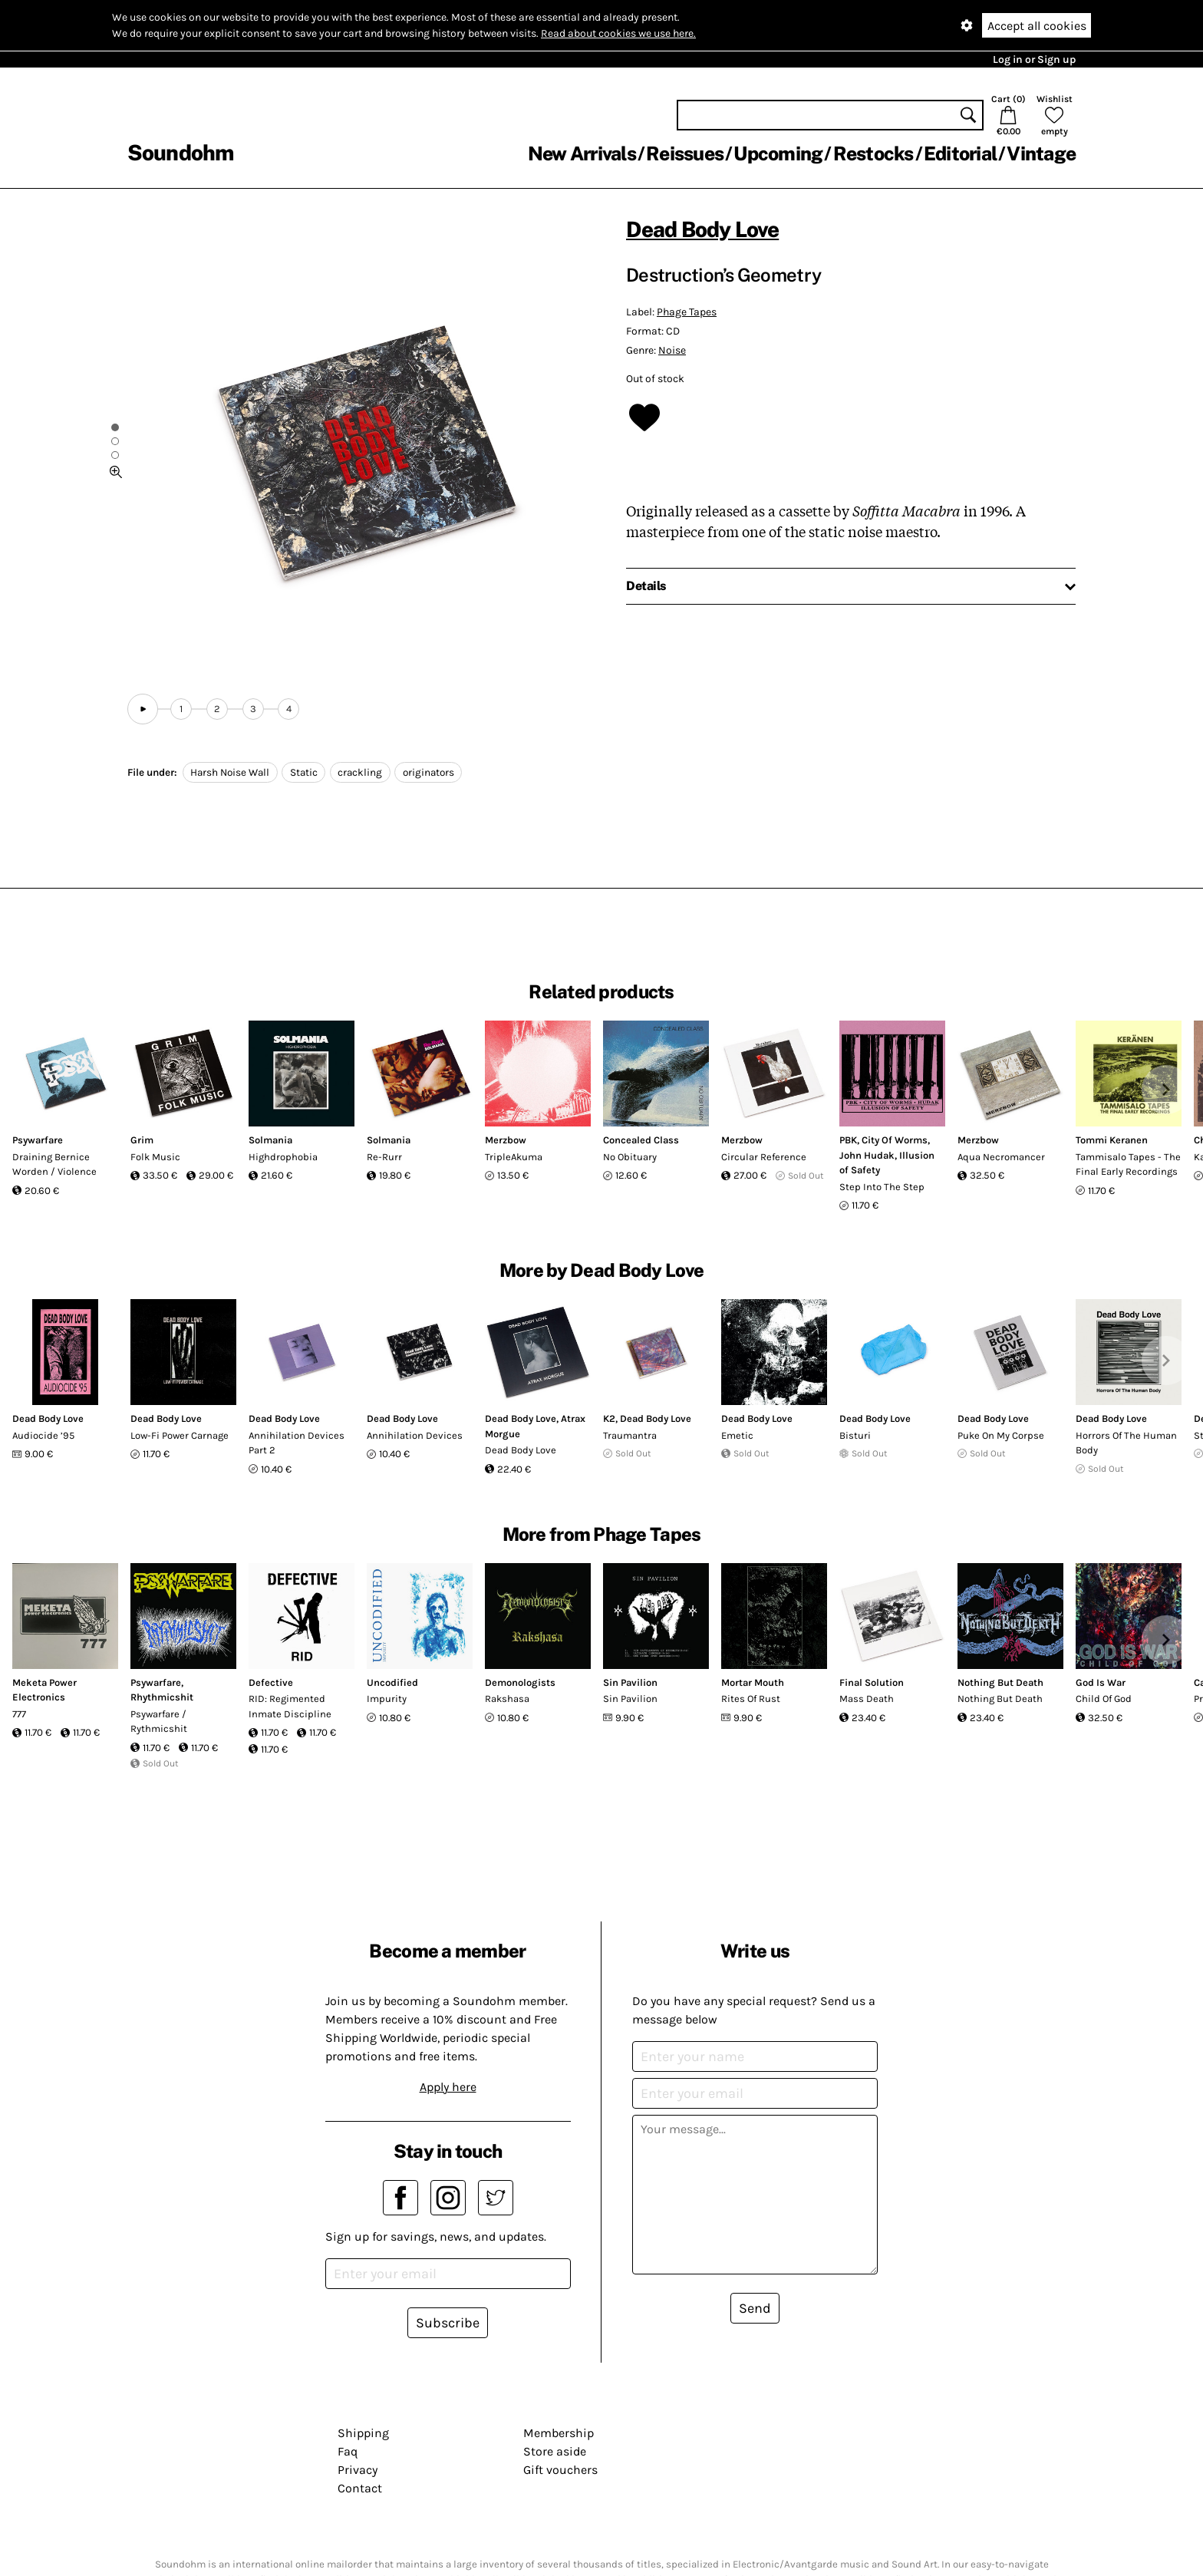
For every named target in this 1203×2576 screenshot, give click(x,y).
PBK (848, 1140)
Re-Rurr (384, 1157)
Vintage (1041, 153)
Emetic (737, 1435)
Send (755, 2308)
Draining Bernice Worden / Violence (54, 1164)
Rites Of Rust (750, 1698)
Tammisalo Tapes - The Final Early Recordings (1128, 1164)
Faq (348, 2451)
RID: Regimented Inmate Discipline (290, 1706)
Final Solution (871, 1682)
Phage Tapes (687, 311)
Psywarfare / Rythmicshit (158, 1721)
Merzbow (505, 1140)
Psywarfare (37, 1140)
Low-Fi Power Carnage (179, 1435)
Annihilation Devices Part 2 (296, 1443)
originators (428, 772)
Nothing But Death (1000, 1682)
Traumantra (630, 1435)
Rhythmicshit (161, 1697)
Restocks (873, 153)
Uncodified (392, 1682)
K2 (609, 1418)
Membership (558, 2433)
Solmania (270, 1140)
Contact (360, 2488)
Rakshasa (507, 1698)
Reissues (684, 153)
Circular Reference (763, 1157)
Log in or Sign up (1034, 59)
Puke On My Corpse (1000, 1435)
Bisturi (855, 1435)
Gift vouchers (560, 2469)
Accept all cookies (1036, 25)
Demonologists (520, 1682)
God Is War (1101, 1682)
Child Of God (1104, 1698)
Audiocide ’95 (43, 1435)
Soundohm (180, 152)
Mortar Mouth (752, 1682)
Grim (141, 1140)
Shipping (363, 2433)
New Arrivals (582, 153)
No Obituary (630, 1157)
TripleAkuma (513, 1157)
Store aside (554, 2451)
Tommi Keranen (1112, 1140)
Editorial (960, 153)
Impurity (387, 1698)
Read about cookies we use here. (618, 33)
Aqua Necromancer (1001, 1157)
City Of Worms (895, 1140)
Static (304, 772)
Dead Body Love (702, 229)
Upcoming (777, 153)
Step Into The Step (881, 1186)
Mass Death (866, 1698)
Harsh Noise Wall (229, 772)
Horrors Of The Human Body (1126, 1443)
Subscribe (448, 2322)
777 (19, 1714)
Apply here (448, 2087)
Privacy (357, 2469)
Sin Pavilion (630, 1682)
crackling (360, 772)
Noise (672, 350)
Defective (271, 1682)
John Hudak (867, 1155)
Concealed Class (641, 1140)
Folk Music (155, 1157)
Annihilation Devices (415, 1435)
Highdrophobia (283, 1157)
